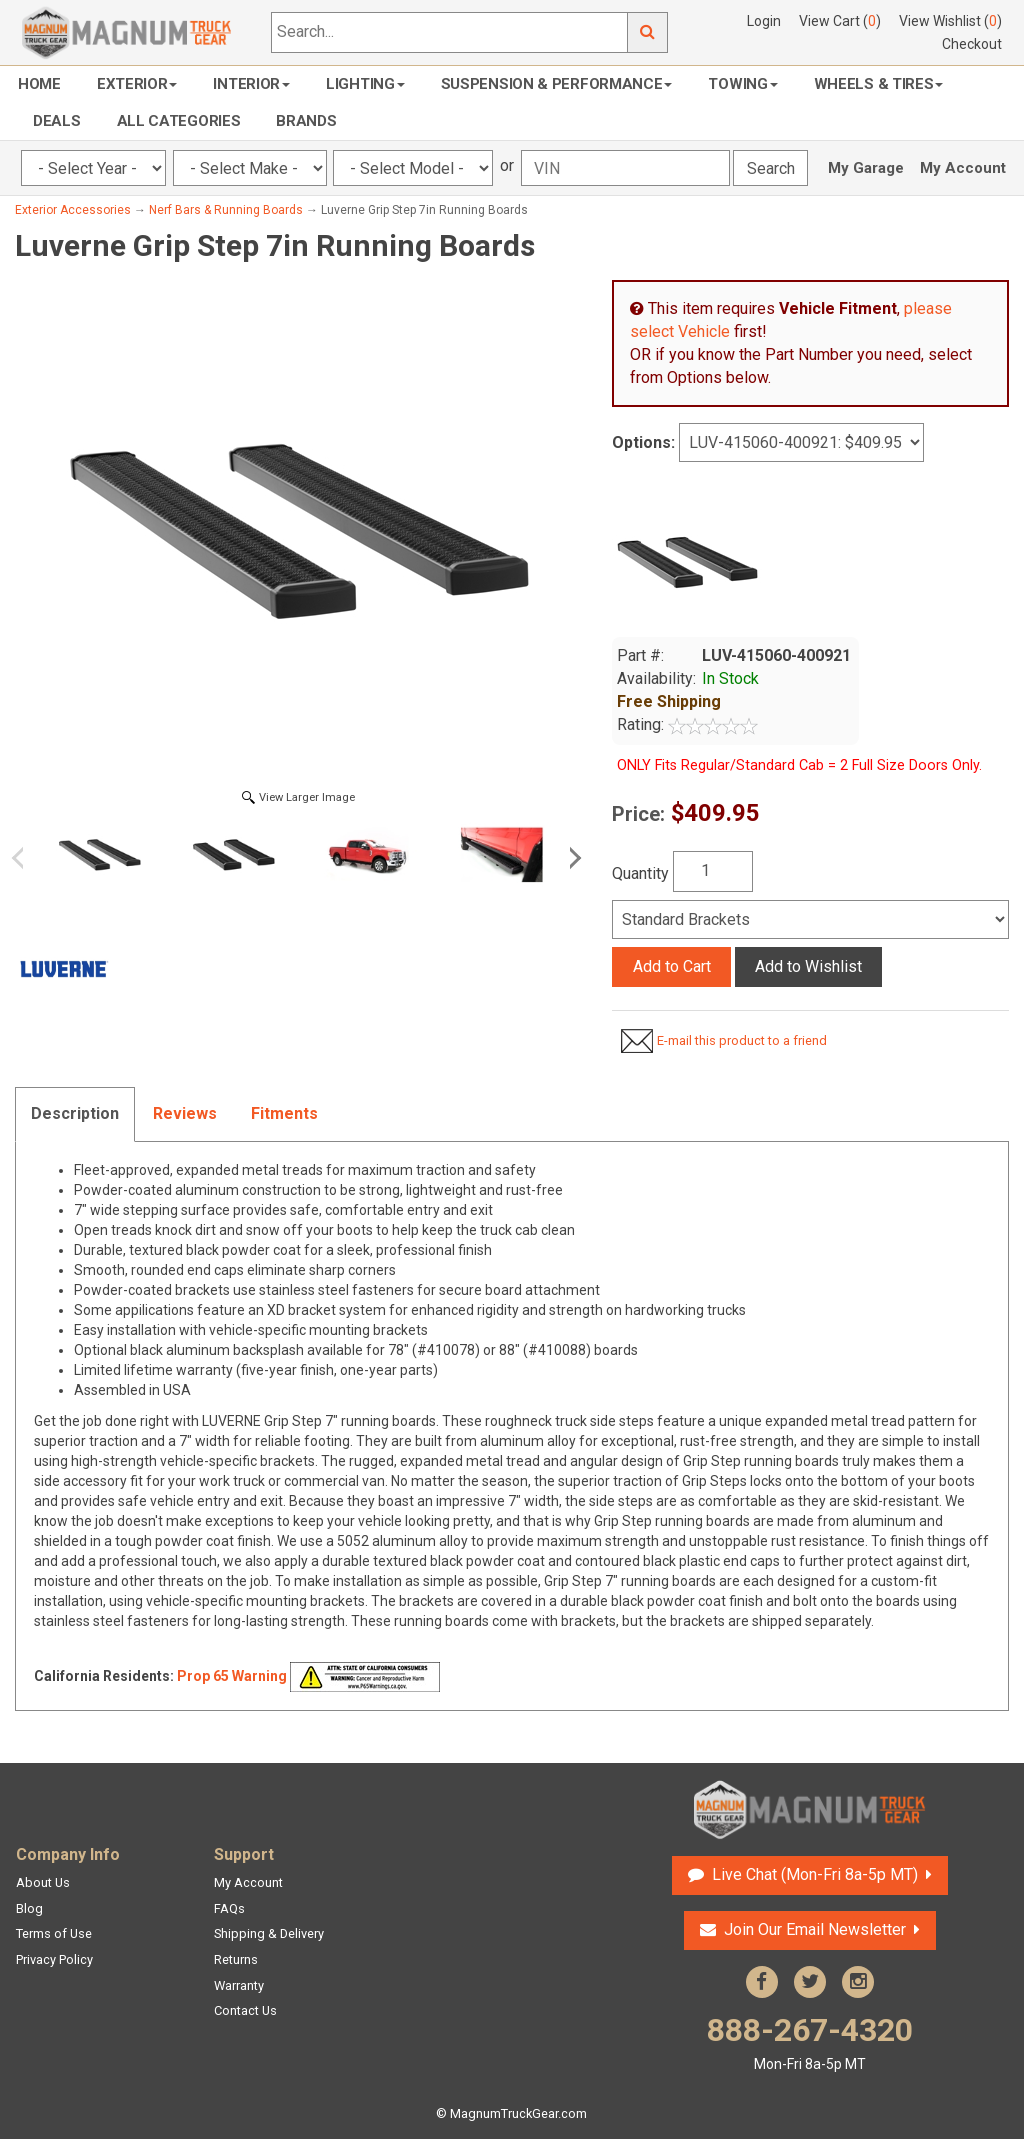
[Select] (810, 919)
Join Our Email (815, 1929)
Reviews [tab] (185, 1113)
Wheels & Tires (879, 84)
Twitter (810, 1982)
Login (764, 21)
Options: (643, 442)
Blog (29, 1908)
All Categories (179, 121)
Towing (742, 84)
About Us (43, 1882)
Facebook (762, 1982)
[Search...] (449, 32)
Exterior (137, 84)
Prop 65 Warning (232, 1676)
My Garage (866, 168)
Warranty (239, 1985)
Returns (236, 1959)
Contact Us (245, 2010)
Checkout (972, 44)
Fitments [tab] (284, 1113)
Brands (306, 121)
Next (572, 858)
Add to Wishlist (808, 966)
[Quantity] (713, 871)
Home (39, 84)
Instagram (858, 1982)
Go (648, 32)
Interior (251, 84)
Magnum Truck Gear (810, 1810)
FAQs (229, 1908)
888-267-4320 (810, 2042)
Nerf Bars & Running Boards (226, 210)
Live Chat (815, 1874)
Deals (57, 121)
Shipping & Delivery (269, 1933)
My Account (963, 168)
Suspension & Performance (557, 84)
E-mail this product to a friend (742, 1040)
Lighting (365, 84)
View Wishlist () (950, 21)
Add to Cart (672, 966)
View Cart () (840, 21)
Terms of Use (54, 1933)
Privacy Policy (54, 1959)
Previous (25, 858)
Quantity (640, 873)
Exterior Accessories (73, 210)
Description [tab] (75, 1113)
